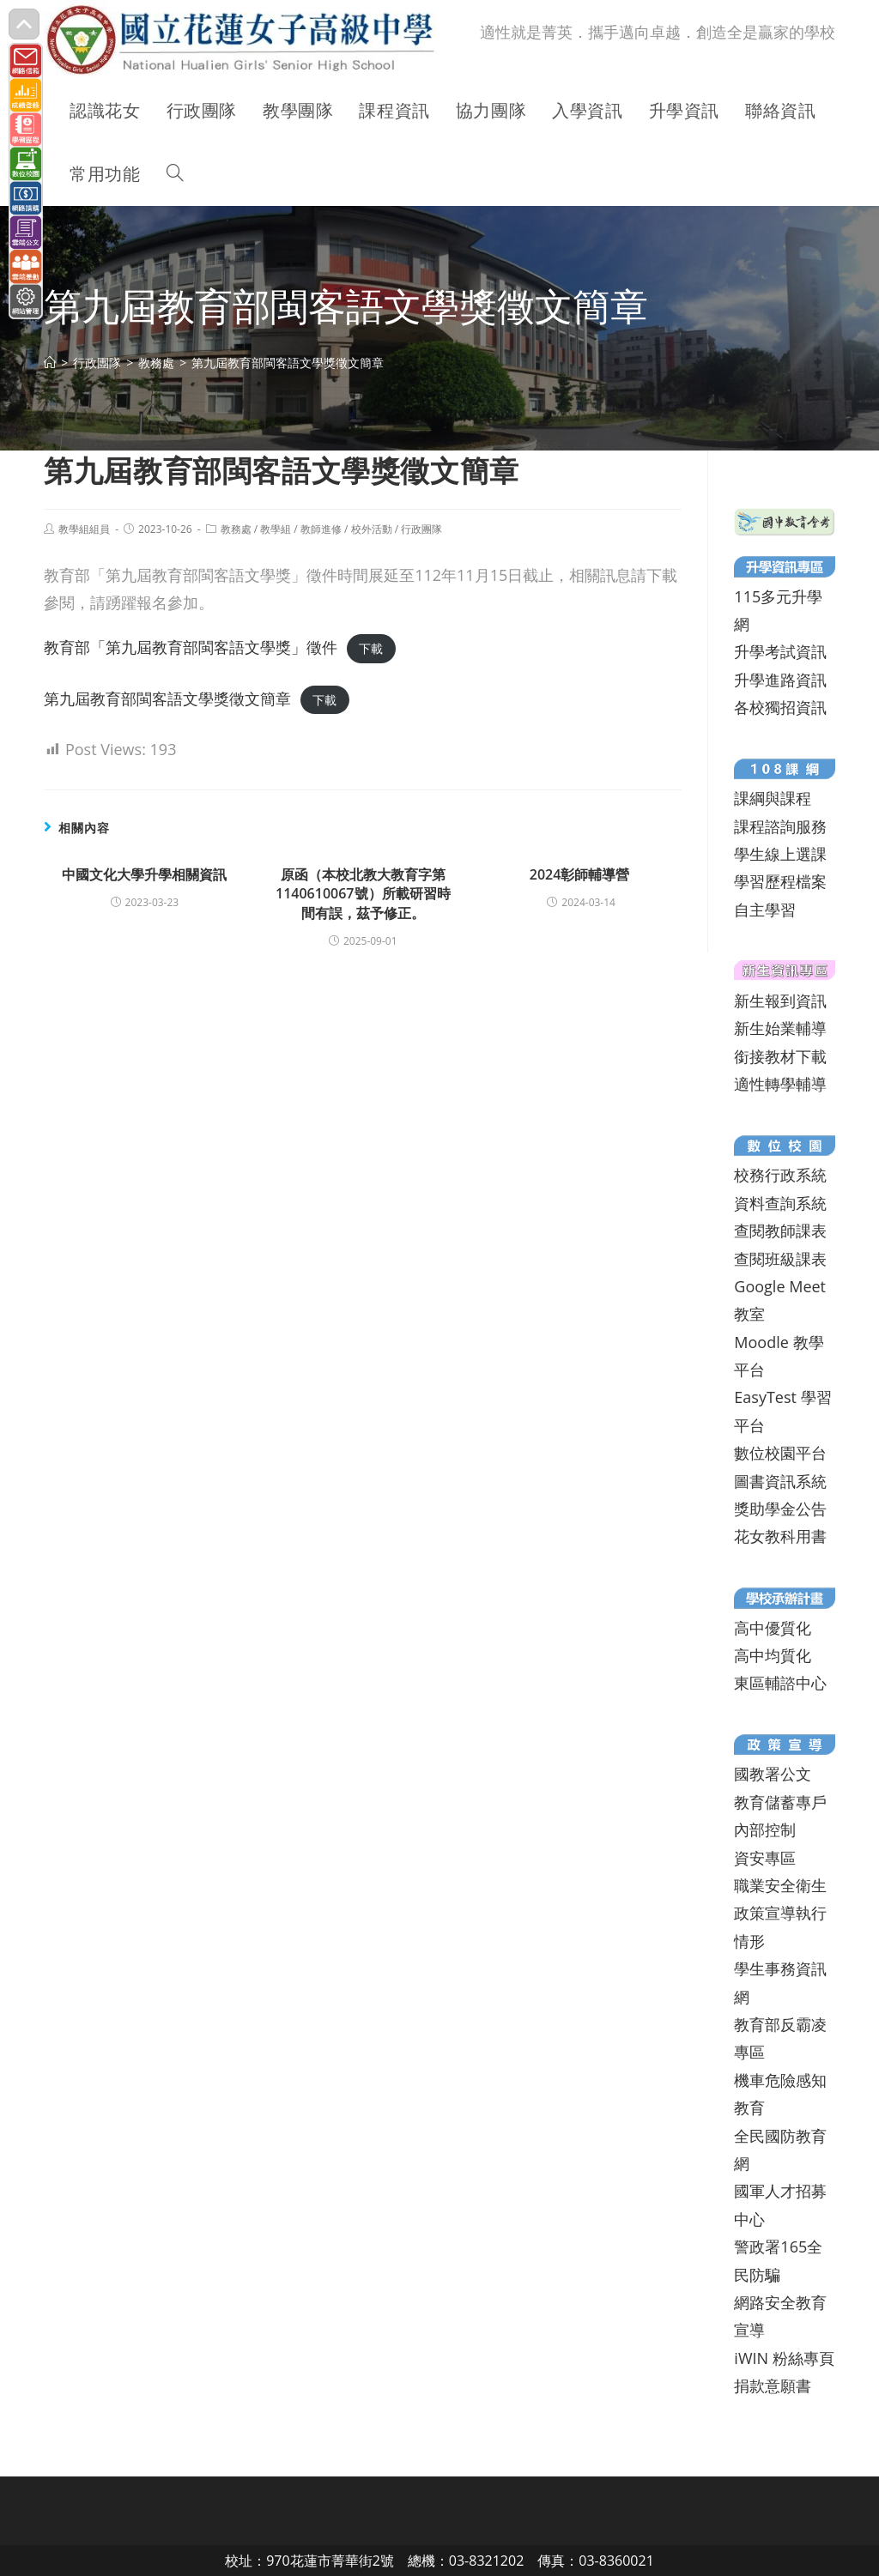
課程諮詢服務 (780, 826)
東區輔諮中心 (780, 1682)
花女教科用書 (780, 1536)
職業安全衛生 (780, 1885)
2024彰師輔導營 (581, 874)
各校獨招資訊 (780, 707)
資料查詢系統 (780, 1203)
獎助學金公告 (780, 1508)
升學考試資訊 (780, 651)
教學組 (275, 529)
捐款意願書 (772, 2385)
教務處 (236, 529)
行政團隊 (421, 529)
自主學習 (765, 909)
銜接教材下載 (780, 1056)
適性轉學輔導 (780, 1083)
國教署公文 (772, 1773)
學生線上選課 (780, 854)
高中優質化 (772, 1628)
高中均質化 (772, 1655)
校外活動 (371, 529)
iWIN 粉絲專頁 (784, 2358)
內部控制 (765, 1829)
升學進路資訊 (780, 679)
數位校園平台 (780, 1452)
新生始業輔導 (780, 1028)
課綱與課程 (772, 798)
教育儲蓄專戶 (780, 1802)
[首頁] (50, 362)
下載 (371, 648)
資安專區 (765, 1857)
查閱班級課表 (780, 1259)
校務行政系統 (780, 1174)
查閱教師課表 (780, 1230)
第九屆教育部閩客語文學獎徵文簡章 (167, 698)
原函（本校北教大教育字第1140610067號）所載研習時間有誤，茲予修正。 (363, 893)
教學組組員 (84, 529)
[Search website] (175, 174)
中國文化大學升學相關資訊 (144, 874)
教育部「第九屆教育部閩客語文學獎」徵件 (190, 647)
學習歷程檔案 (780, 881)
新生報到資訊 (780, 1000)
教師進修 (321, 529)
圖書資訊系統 (780, 1481)
